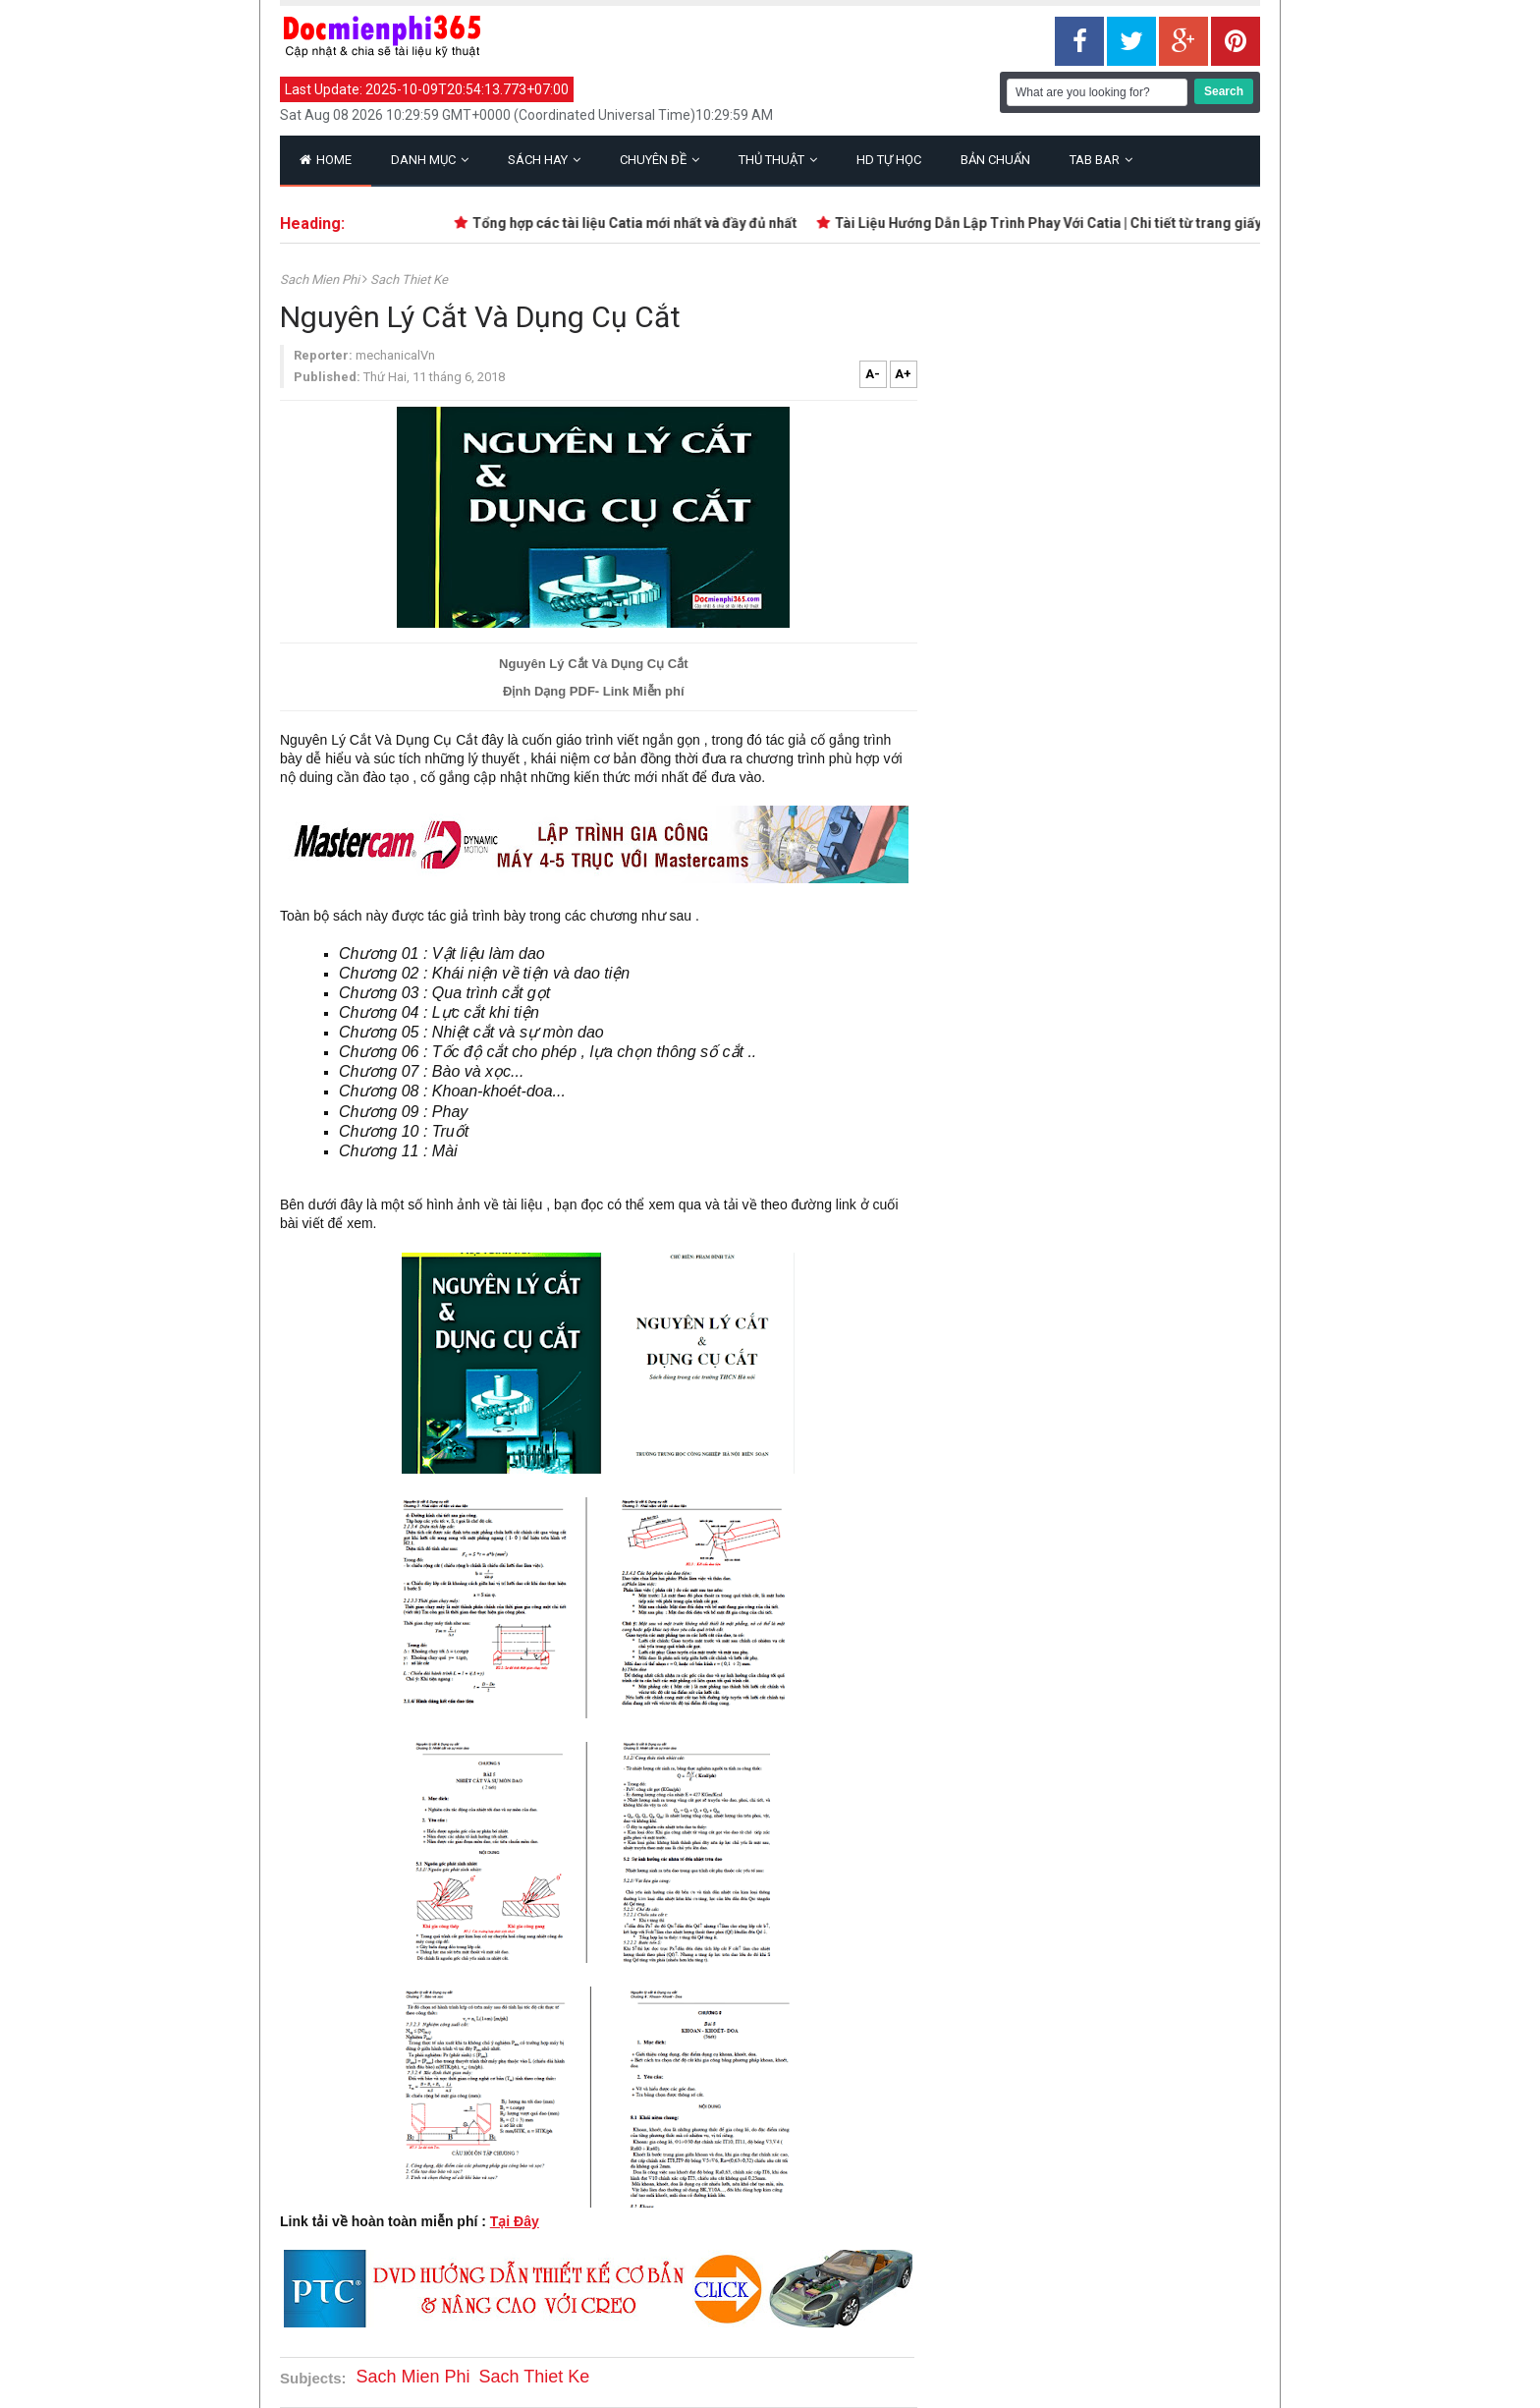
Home (326, 159)
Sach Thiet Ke (409, 279)
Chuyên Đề (659, 159)
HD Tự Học (888, 159)
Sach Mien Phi (321, 279)
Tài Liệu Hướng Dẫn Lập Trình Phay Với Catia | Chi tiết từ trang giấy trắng (1084, 223)
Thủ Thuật (778, 159)
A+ (903, 373)
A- (872, 373)
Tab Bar (1101, 159)
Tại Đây (514, 2221)
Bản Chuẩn (995, 159)
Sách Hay (544, 159)
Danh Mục (429, 159)
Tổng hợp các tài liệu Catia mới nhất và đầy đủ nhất (651, 223)
